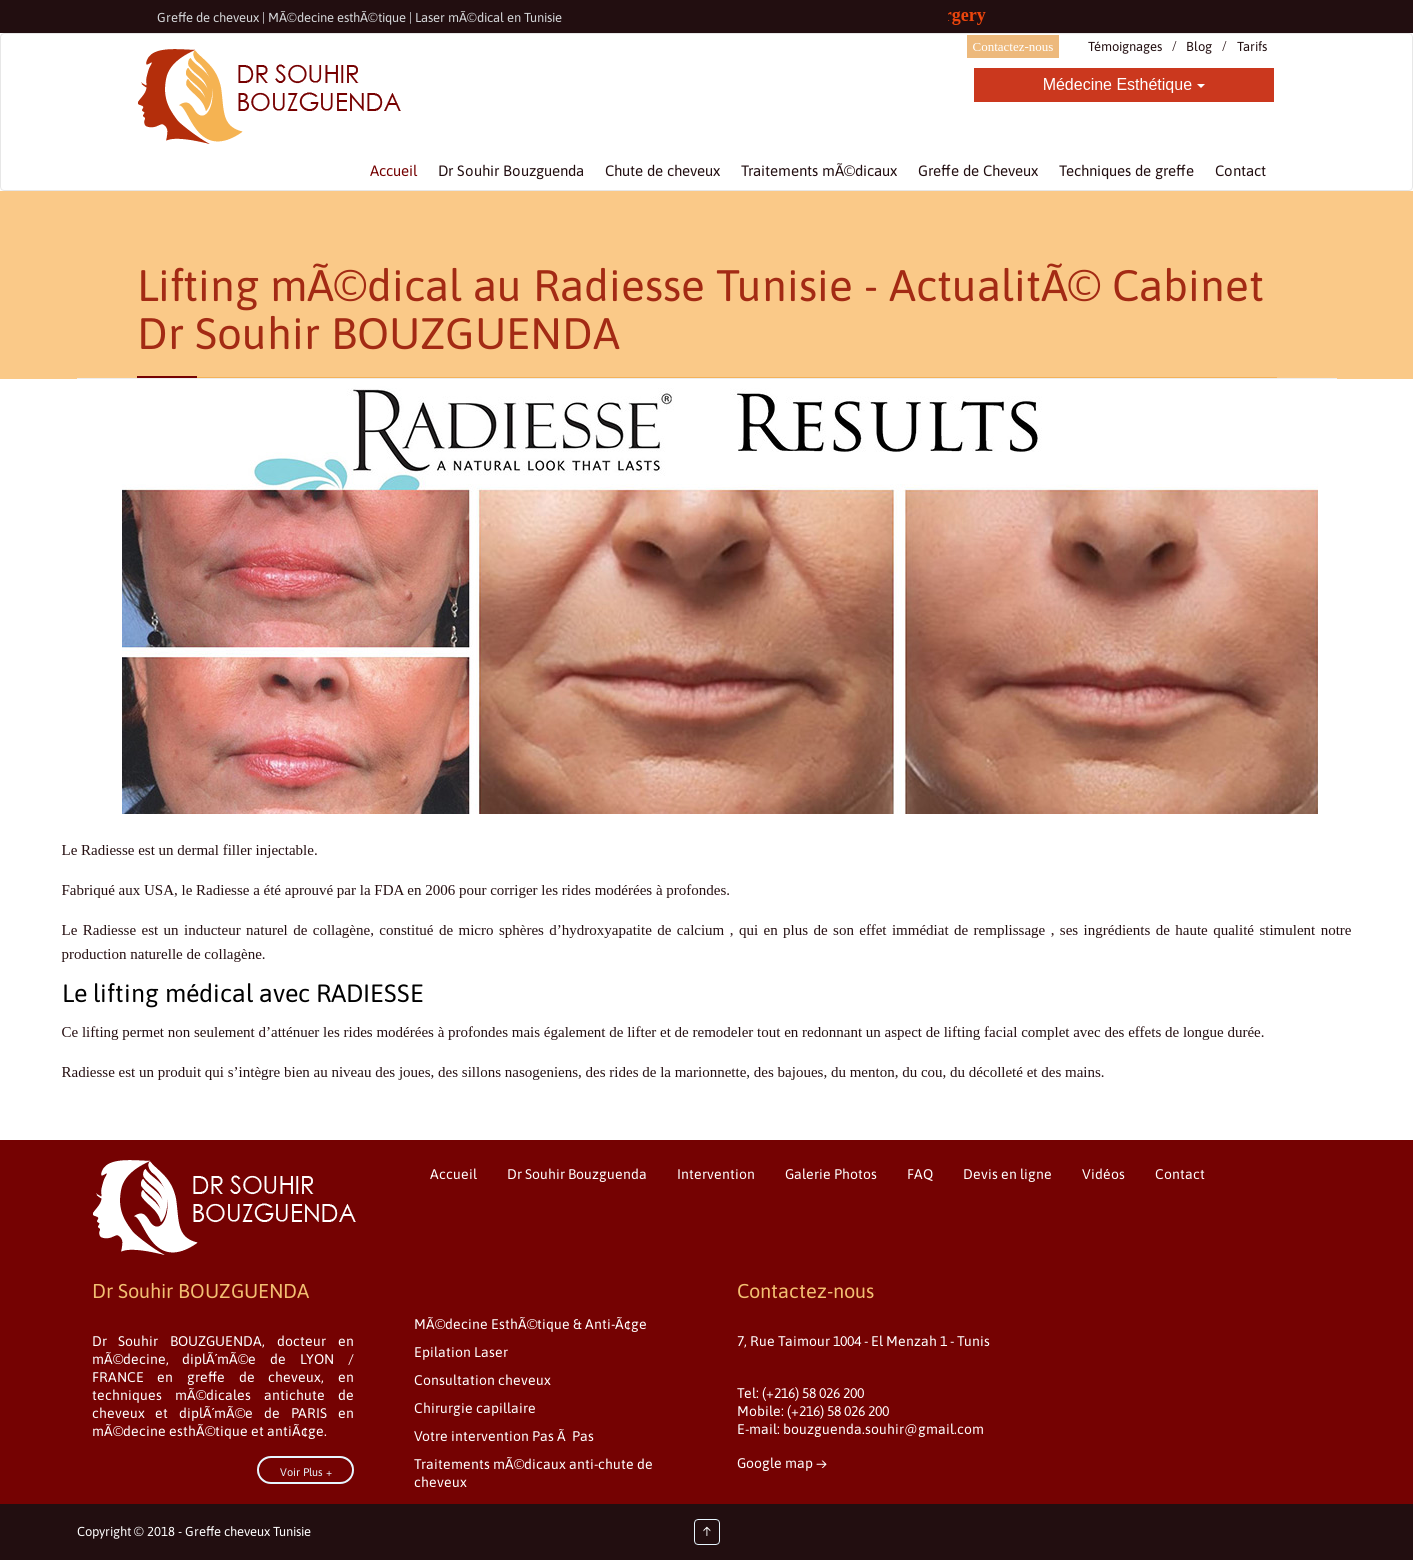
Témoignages (1125, 46)
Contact (1180, 1174)
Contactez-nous (1013, 46)
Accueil (453, 1174)
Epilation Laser (461, 1352)
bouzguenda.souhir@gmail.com (883, 1429)
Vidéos (1103, 1174)
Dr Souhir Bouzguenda (577, 1174)
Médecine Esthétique (1124, 84)
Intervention (716, 1174)
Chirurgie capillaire (475, 1408)
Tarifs (1252, 46)
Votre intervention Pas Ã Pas (504, 1436)
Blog (1199, 46)
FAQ (920, 1174)
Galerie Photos (831, 1174)
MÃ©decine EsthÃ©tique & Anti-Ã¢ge (530, 1324)
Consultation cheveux (482, 1380)
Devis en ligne (1007, 1174)
